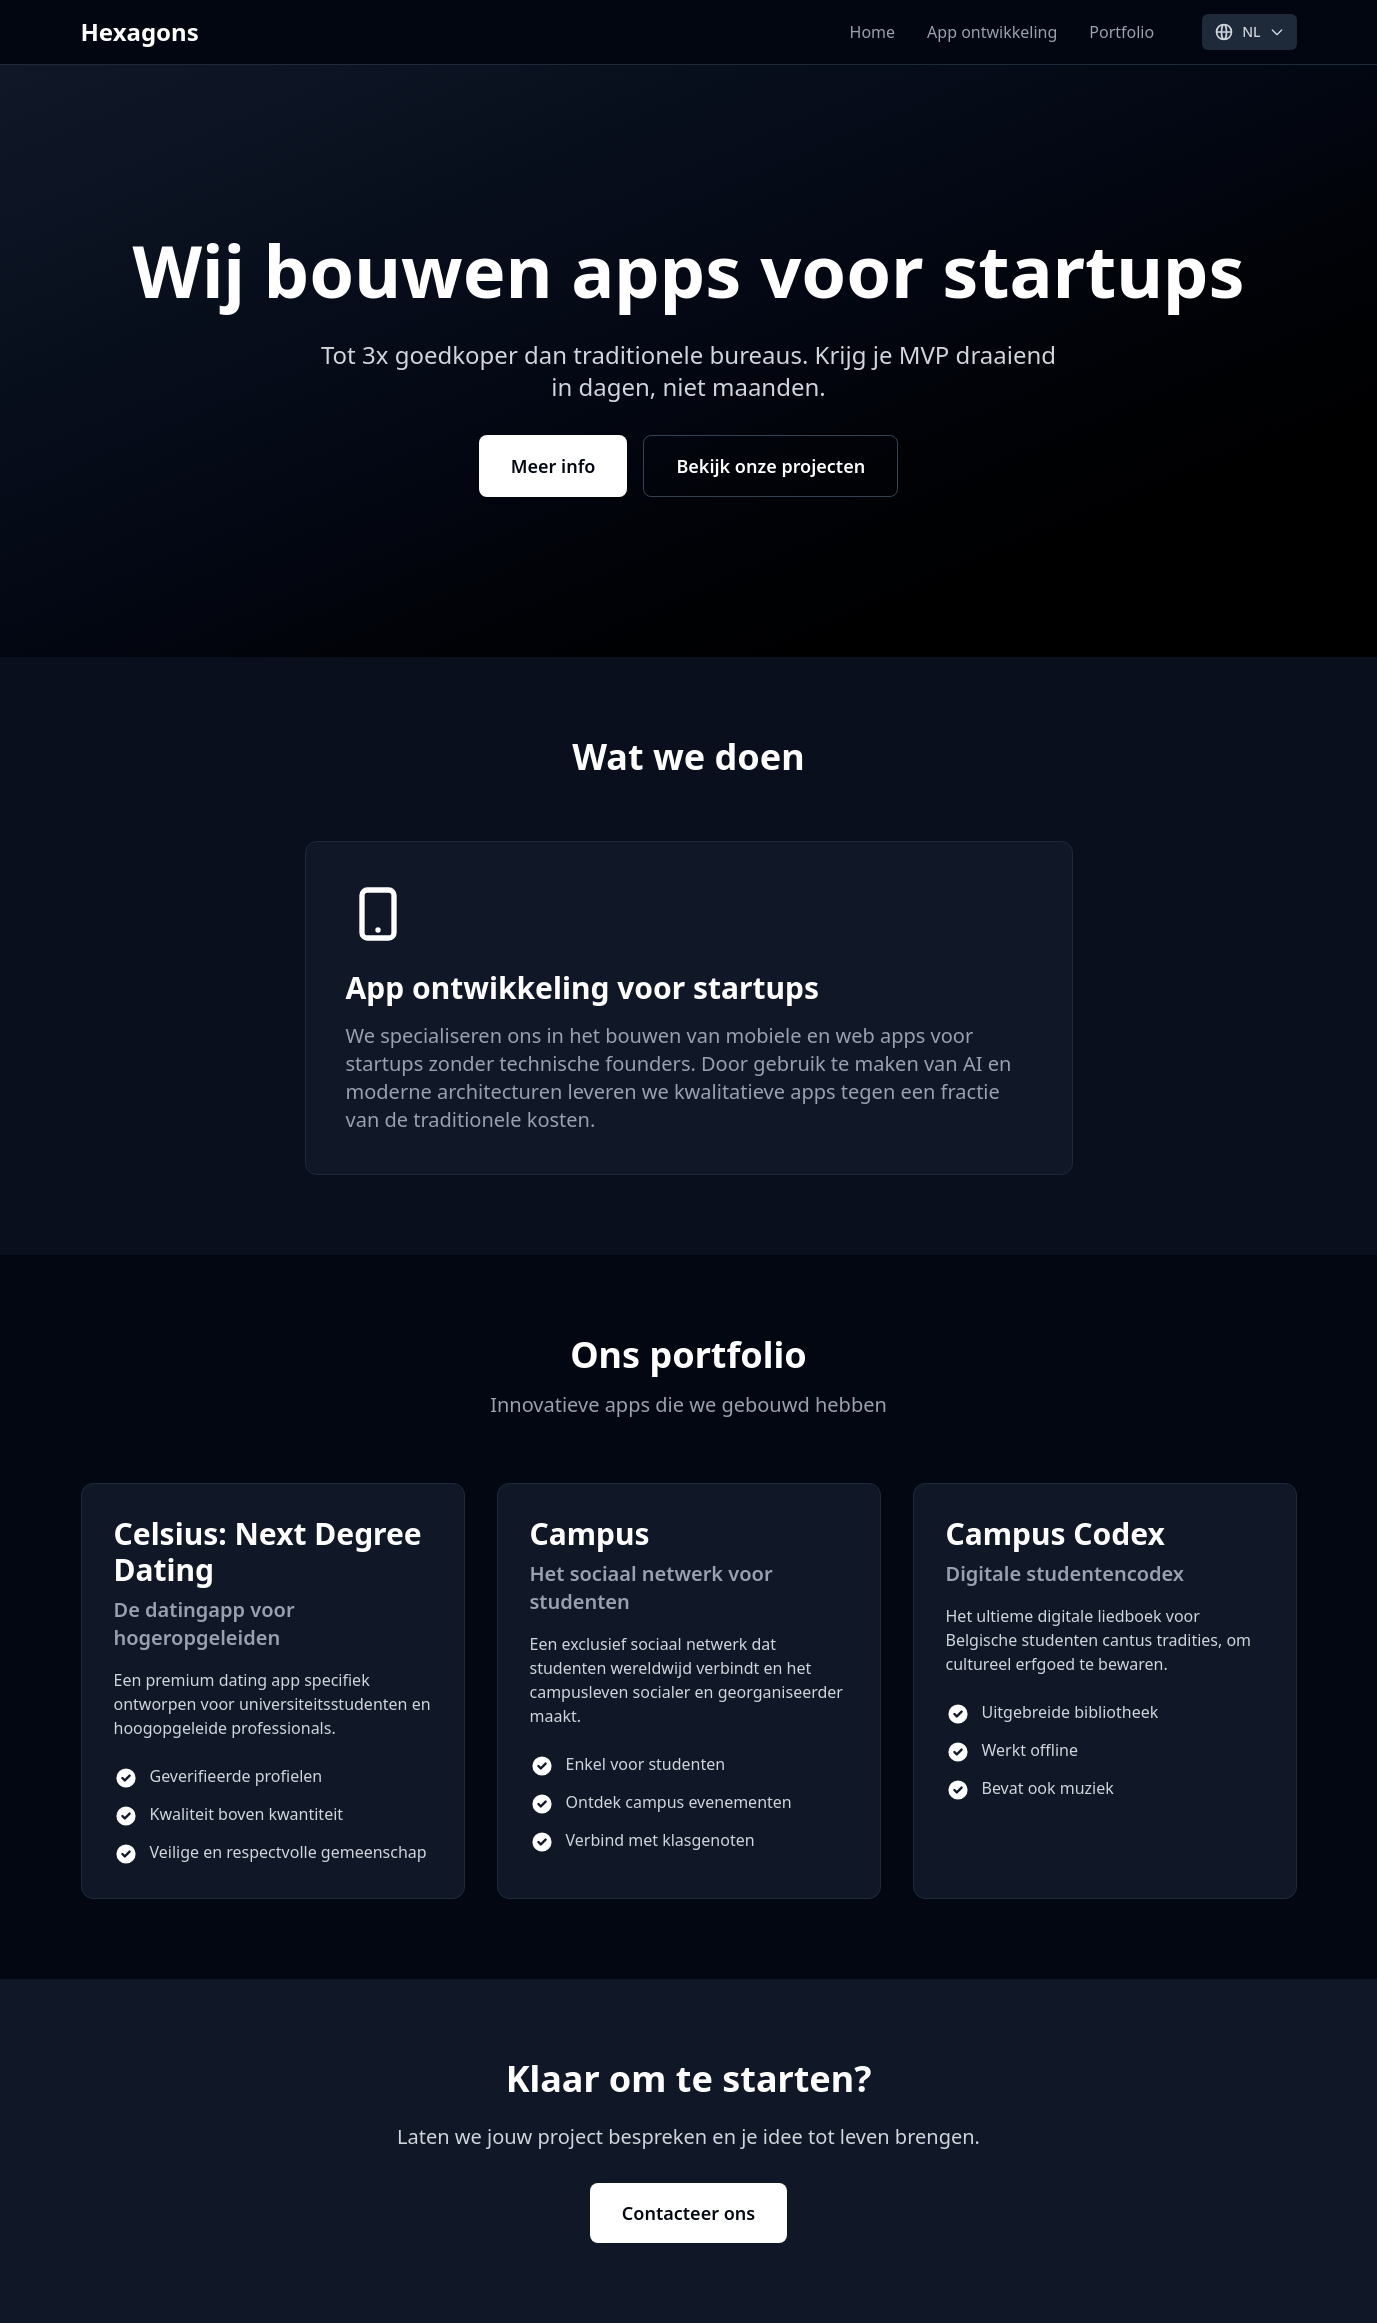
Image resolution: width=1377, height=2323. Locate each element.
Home (873, 32)
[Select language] (1249, 32)
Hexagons (140, 32)
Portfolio (1121, 32)
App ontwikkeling (992, 32)
